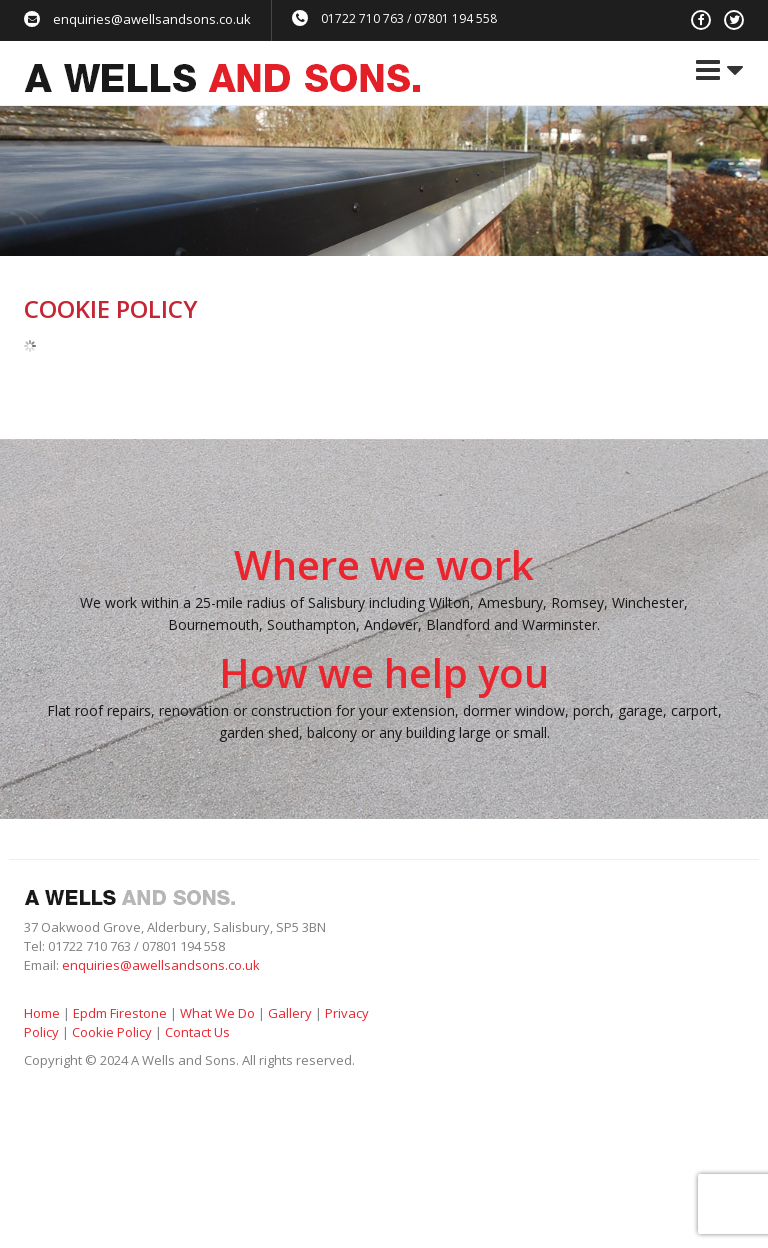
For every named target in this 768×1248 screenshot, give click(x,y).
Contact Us (197, 1032)
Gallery (290, 1013)
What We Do (217, 1013)
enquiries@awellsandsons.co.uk (152, 19)
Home (42, 1013)
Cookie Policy (112, 1032)
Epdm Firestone (120, 1013)
